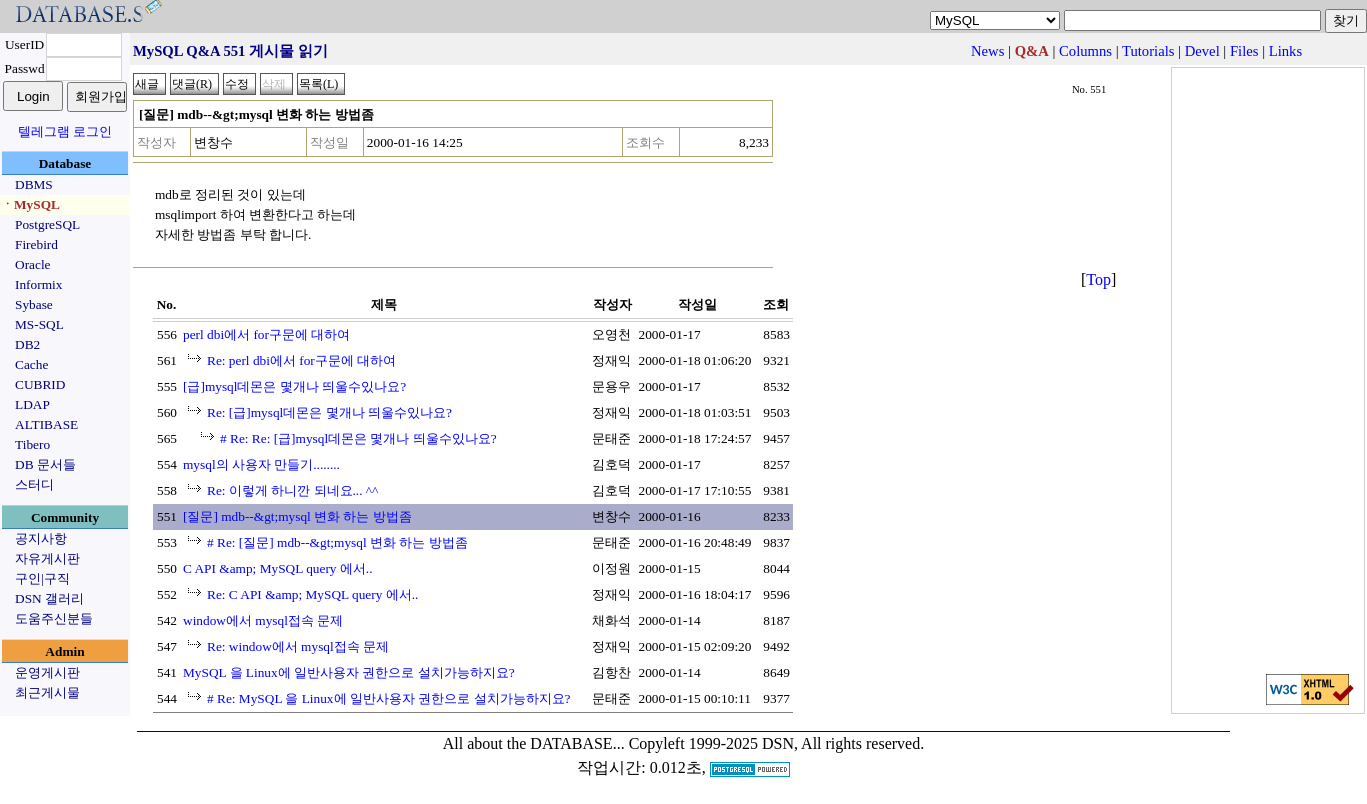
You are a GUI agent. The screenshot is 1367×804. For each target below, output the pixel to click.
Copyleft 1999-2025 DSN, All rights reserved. (777, 743)
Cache (31, 364)
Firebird (36, 244)
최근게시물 (47, 692)
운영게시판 (47, 672)
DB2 (27, 344)
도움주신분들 (54, 618)
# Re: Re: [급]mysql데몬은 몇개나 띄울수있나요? (358, 438)
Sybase (34, 304)
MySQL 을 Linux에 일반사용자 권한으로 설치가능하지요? (349, 672)
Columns (1085, 51)
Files (1244, 51)
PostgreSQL (47, 224)
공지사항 (41, 538)
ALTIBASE (46, 424)
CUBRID (40, 384)
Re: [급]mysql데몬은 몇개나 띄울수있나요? (329, 412)
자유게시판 (47, 558)
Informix (38, 284)
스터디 (34, 484)
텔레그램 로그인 (65, 131)
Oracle (33, 264)
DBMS (34, 184)
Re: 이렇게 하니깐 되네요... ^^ (292, 490)
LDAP (32, 404)
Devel (1202, 51)
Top (1098, 279)
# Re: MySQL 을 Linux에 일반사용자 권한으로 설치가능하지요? (388, 698)
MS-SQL (39, 324)
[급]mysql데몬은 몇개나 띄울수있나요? (294, 386)
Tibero (32, 444)
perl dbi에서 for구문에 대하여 (266, 334)
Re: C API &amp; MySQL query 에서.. (312, 594)
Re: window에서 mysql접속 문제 (298, 646)
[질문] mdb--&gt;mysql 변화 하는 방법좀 (297, 516)
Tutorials (1148, 51)
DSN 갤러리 (49, 598)
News (987, 51)
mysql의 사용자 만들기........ (261, 464)
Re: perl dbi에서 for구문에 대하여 (301, 360)
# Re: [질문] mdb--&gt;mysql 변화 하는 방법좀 (337, 542)
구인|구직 (42, 578)
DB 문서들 (45, 464)
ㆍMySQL (30, 204)
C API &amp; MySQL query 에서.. (278, 568)
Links (1285, 51)
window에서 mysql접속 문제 (263, 620)
